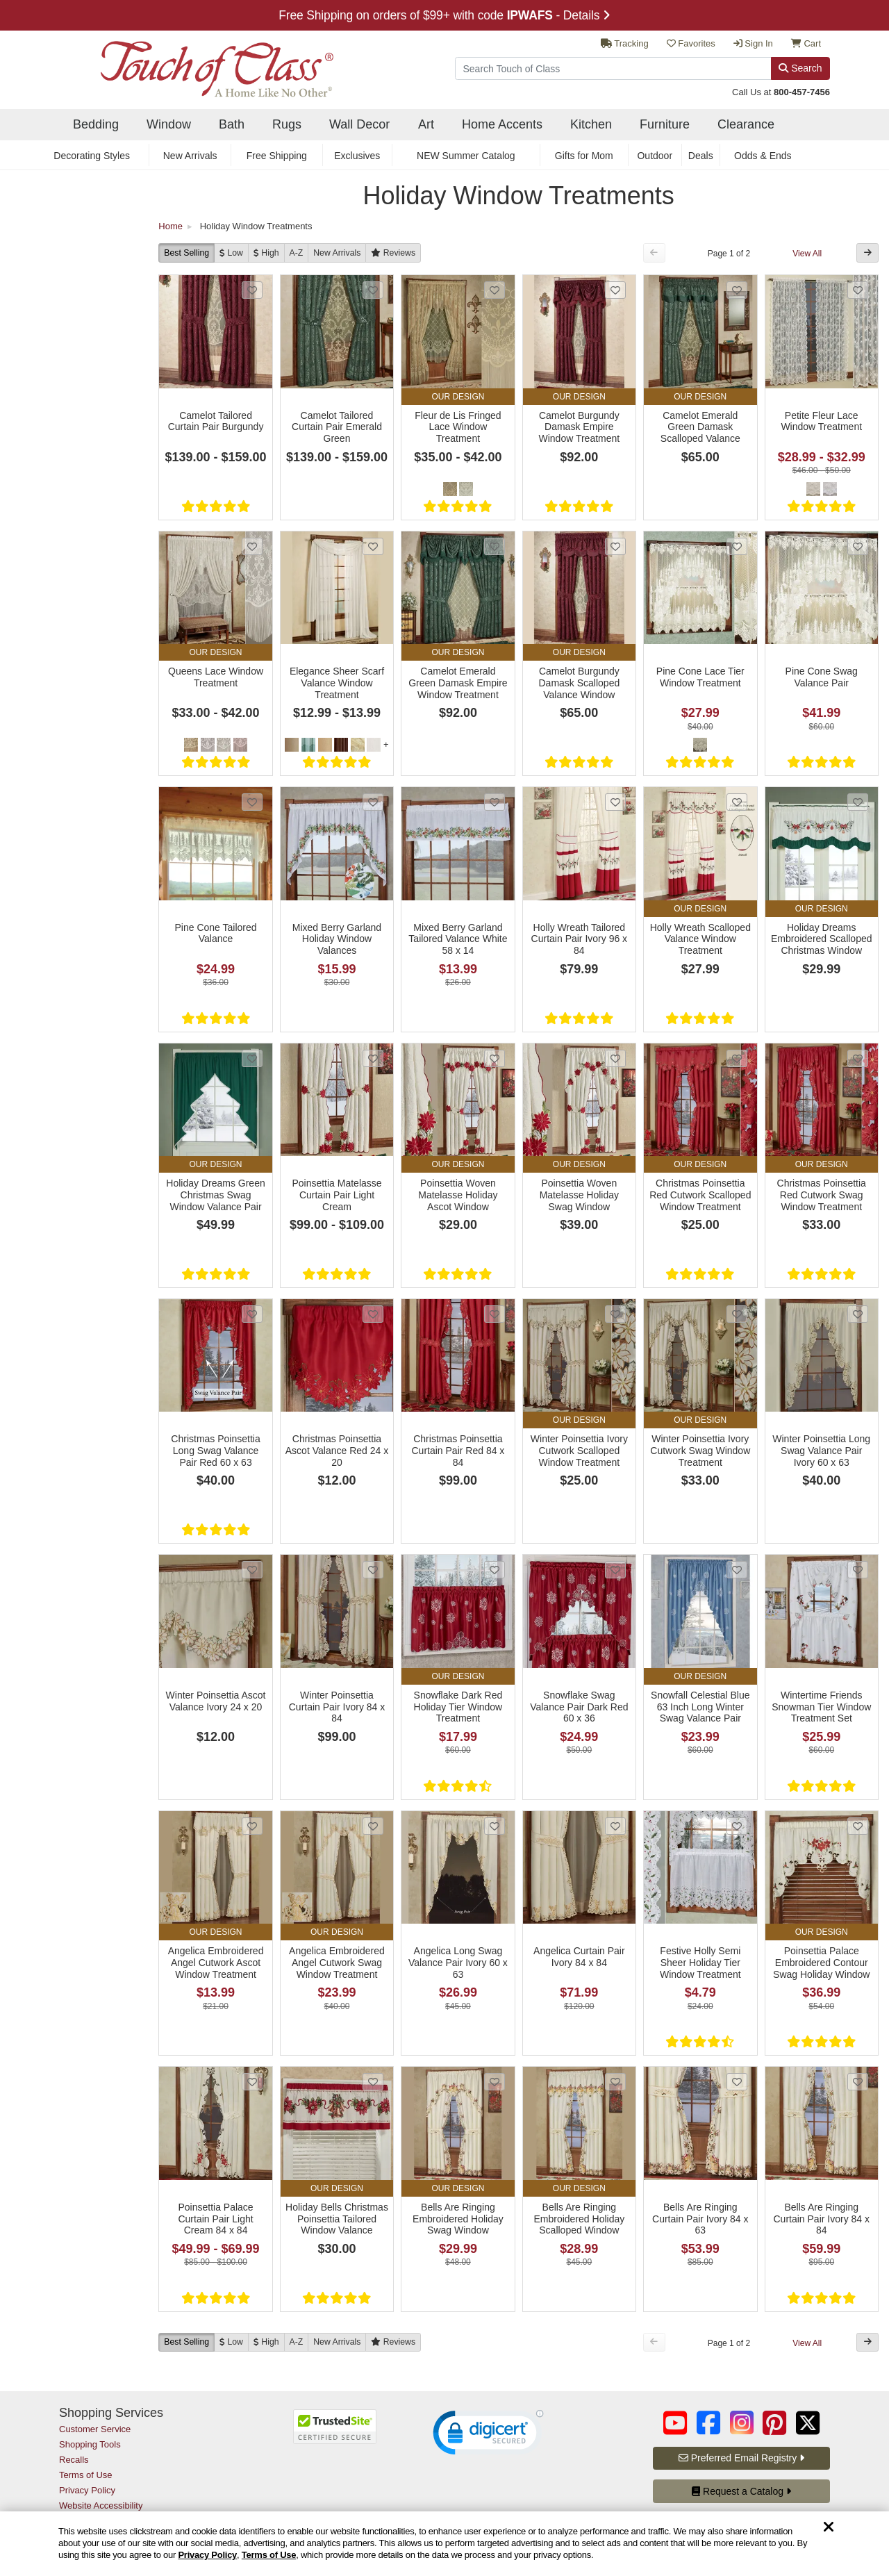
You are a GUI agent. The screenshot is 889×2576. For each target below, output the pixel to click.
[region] (444, 2543)
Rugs (286, 124)
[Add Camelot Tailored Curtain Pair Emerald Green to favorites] (373, 290)
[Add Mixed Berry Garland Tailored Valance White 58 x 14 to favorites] (494, 802)
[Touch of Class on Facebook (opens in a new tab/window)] (708, 2422)
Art (426, 124)
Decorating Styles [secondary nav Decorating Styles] (91, 155)
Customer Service (95, 2429)
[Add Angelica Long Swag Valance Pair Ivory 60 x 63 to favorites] (494, 1826)
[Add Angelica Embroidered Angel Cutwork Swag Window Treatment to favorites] (373, 1826)
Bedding (96, 124)
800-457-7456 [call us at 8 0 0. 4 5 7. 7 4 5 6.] (802, 92)
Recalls (74, 2459)
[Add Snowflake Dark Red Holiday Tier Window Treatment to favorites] (494, 1569)
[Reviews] (393, 252)
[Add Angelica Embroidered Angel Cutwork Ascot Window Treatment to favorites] (252, 1826)
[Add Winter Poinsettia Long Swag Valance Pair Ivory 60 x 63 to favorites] (857, 1314)
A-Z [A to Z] (297, 253)
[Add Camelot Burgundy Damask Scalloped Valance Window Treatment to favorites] (615, 546)
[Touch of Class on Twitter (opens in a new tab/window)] (808, 2422)
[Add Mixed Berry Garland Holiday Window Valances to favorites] (373, 802)
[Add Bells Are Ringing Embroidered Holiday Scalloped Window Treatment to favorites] (615, 2081)
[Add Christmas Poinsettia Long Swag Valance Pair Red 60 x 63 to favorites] (252, 1314)
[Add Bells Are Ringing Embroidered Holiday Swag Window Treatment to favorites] (494, 2081)
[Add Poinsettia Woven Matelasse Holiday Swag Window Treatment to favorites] (615, 1058)
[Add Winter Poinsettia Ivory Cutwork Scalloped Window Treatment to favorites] (615, 1314)
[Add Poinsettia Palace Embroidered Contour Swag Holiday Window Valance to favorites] (857, 1826)
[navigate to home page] (196, 65)
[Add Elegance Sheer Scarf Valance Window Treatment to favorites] (373, 546)
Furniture (665, 124)
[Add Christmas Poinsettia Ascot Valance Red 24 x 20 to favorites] (373, 1314)
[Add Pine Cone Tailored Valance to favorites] (252, 802)
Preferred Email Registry (741, 2457)
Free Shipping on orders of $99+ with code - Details (444, 15)
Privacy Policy (207, 2555)
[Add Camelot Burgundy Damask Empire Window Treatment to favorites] (615, 290)
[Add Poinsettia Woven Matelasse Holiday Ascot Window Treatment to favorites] (494, 1058)
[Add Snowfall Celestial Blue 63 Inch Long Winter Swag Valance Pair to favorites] (736, 1569)
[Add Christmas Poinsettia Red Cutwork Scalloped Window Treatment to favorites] (736, 1058)
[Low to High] (231, 252)
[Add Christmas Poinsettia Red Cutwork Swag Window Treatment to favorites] (857, 1058)
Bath (231, 124)
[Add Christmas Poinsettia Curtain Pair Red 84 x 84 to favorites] (494, 1314)
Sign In (753, 43)
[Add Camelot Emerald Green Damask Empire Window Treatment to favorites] (494, 546)
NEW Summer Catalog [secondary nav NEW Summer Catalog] (466, 155)
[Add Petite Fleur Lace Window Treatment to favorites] (857, 290)
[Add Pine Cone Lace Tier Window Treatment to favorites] (736, 546)
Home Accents (502, 124)
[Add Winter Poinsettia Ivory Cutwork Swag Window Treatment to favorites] (736, 1314)
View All (807, 253)
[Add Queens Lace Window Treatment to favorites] (252, 546)
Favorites (691, 43)
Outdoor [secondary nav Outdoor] (654, 155)
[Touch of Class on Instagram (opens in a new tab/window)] (742, 2422)
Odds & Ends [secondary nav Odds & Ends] (763, 155)
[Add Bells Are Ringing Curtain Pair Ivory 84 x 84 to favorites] (857, 2081)
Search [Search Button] (800, 68)
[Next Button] (867, 252)
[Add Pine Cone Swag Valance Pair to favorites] (857, 546)
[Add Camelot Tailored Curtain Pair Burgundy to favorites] (252, 290)
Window (169, 124)
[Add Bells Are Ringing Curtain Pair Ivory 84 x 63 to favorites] (736, 2081)
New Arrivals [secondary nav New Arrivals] (190, 155)
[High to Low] (266, 252)
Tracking (625, 43)
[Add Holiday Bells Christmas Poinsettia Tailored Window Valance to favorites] (373, 2081)
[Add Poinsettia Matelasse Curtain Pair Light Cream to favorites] (373, 1058)
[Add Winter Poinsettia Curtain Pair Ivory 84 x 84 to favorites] (373, 1569)
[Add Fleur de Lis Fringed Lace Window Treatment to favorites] (494, 290)
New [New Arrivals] (336, 253)
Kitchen (591, 124)
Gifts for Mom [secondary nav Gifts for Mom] (584, 155)
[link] (488, 2435)
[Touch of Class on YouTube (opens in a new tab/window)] (675, 2422)
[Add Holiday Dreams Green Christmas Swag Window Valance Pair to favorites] (252, 1058)
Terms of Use (269, 2555)
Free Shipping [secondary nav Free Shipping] (277, 155)
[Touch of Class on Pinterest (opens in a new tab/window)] (774, 2422)
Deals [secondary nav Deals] (700, 155)
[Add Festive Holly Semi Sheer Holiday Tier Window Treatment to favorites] (736, 1826)
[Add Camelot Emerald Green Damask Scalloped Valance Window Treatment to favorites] (736, 290)
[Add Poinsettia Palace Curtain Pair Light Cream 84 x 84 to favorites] (252, 2081)
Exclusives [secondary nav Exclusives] (357, 155)
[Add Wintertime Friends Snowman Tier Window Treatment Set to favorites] (857, 1569)
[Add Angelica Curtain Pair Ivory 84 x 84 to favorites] (615, 1826)
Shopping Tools (90, 2444)
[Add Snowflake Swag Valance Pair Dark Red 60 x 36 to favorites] (615, 1569)
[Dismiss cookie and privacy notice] (828, 2528)
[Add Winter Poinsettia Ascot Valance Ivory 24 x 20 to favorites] (252, 1569)
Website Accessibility (100, 2505)
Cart (806, 43)
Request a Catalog (741, 2491)
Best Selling (186, 253)
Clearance (745, 124)
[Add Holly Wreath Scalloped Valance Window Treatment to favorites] (736, 802)
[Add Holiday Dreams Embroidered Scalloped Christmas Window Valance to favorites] (857, 802)
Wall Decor (359, 124)
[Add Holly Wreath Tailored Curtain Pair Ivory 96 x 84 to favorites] (615, 802)
